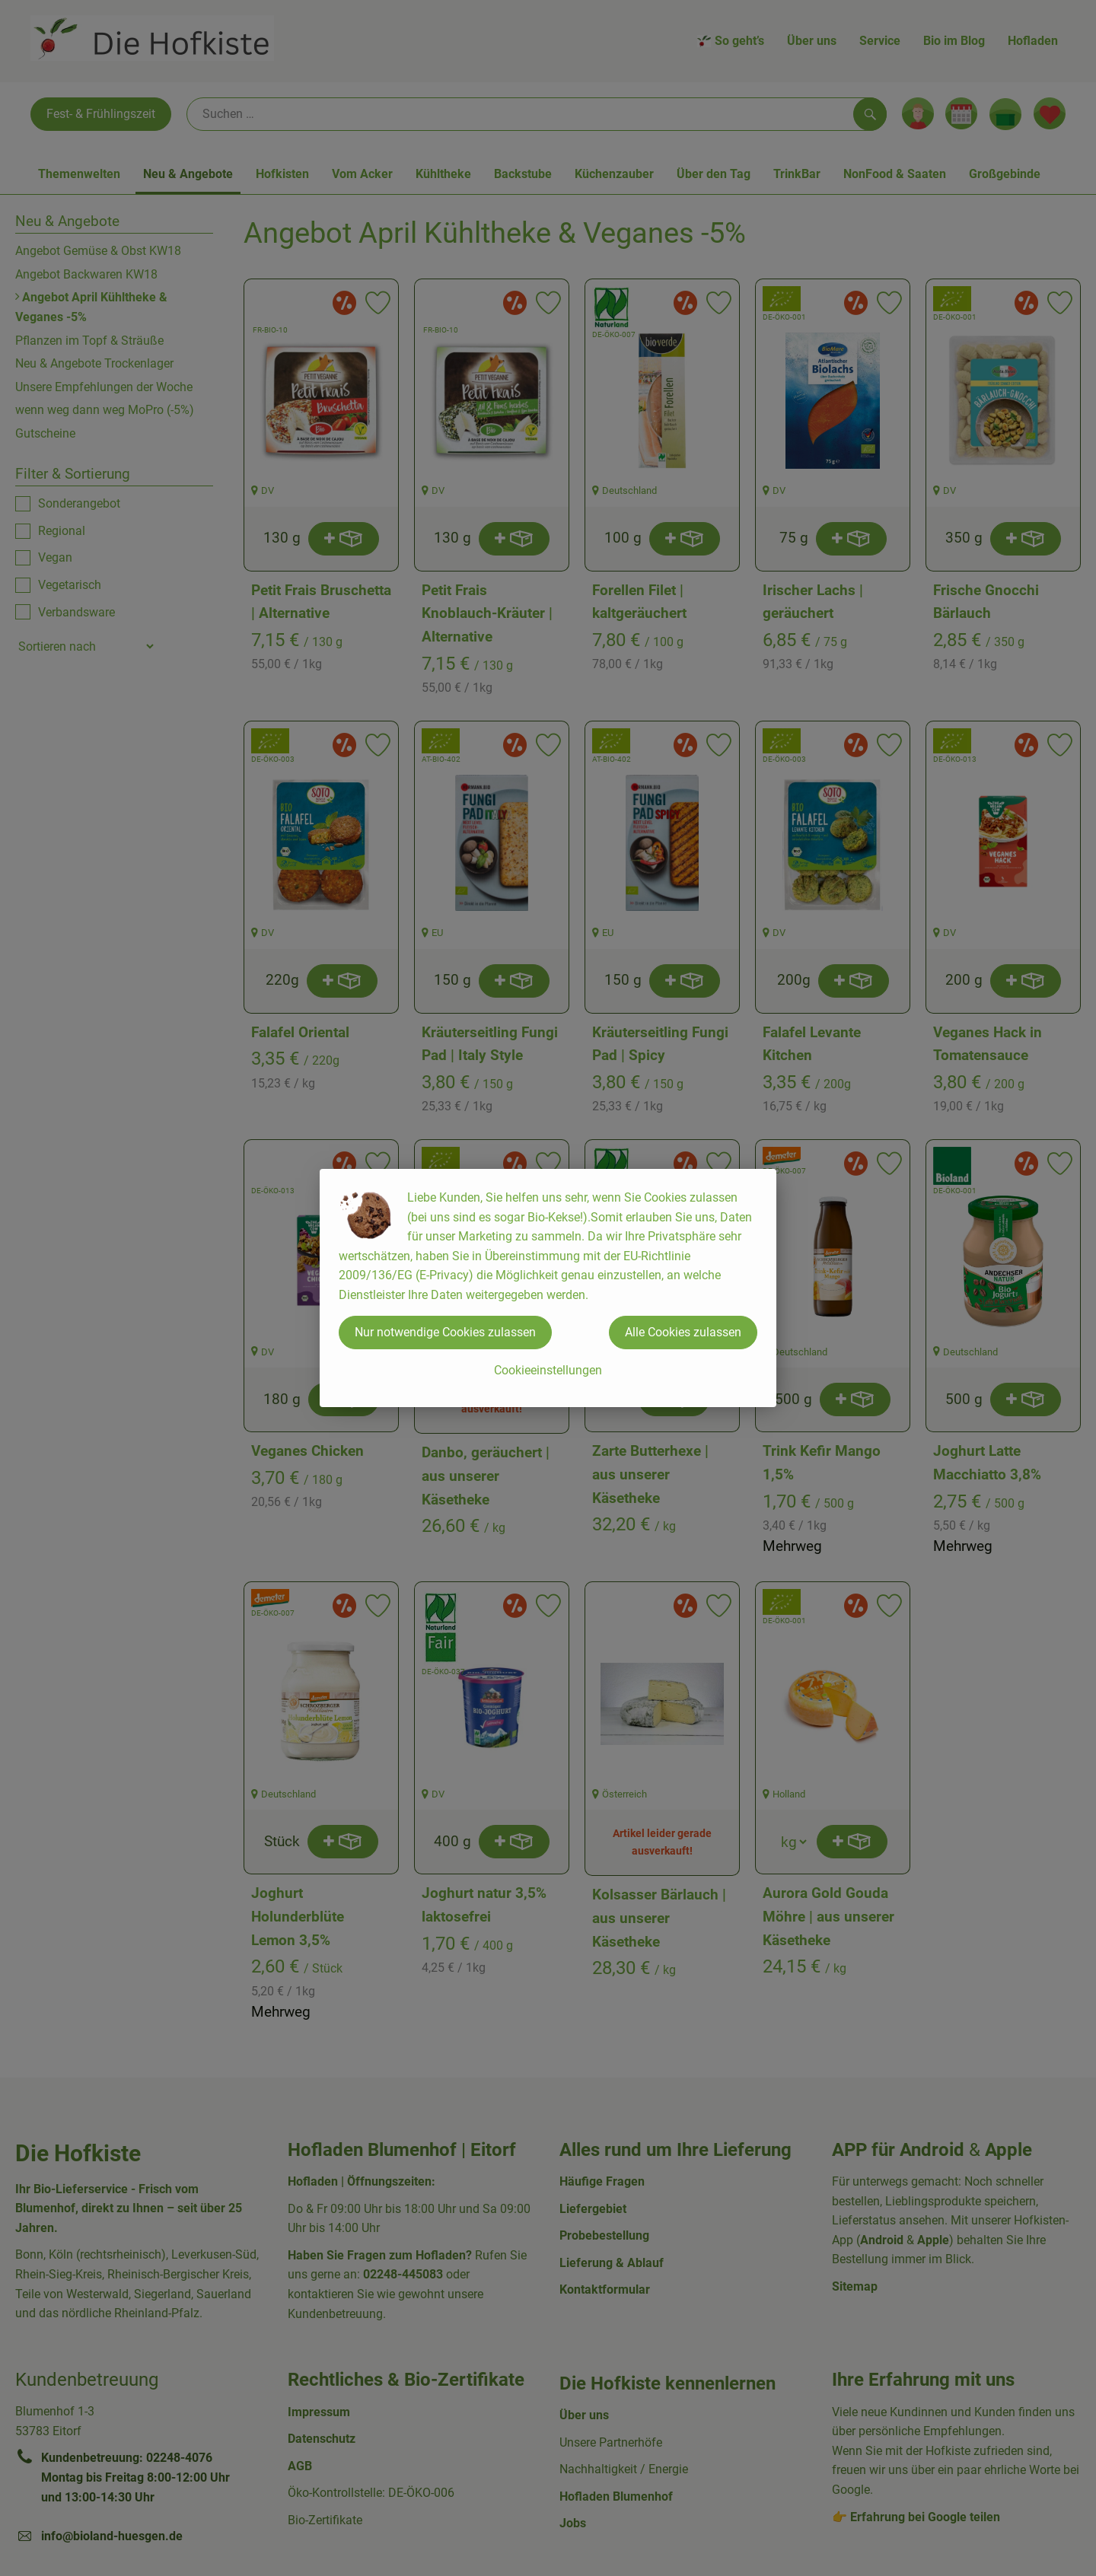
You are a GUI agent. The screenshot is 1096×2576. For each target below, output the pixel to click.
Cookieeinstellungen (548, 1370)
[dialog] (548, 1288)
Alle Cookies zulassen (683, 1332)
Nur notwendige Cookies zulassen (445, 1332)
